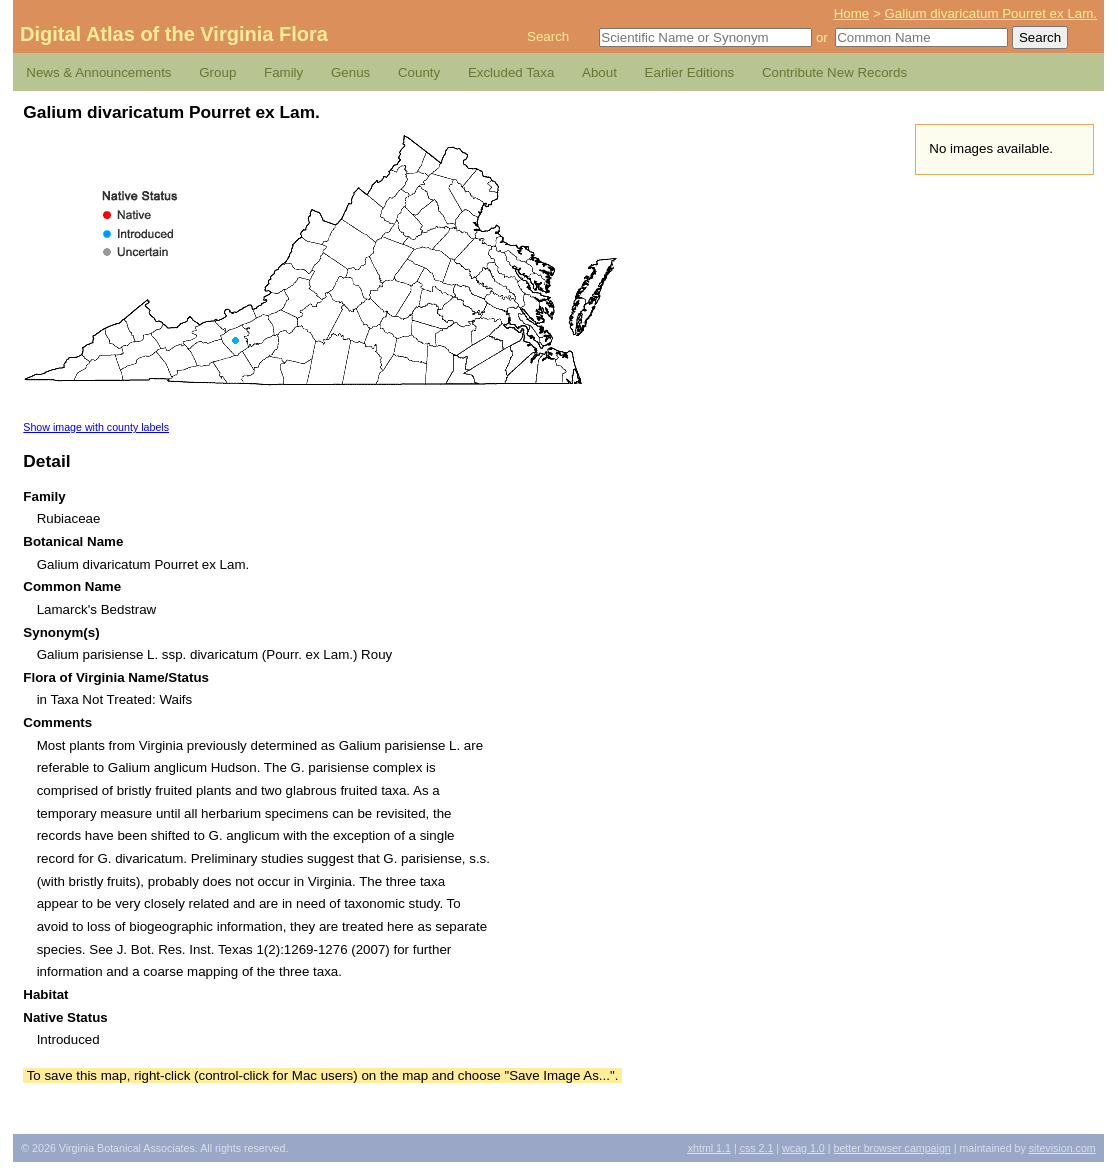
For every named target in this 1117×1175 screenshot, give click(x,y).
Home (852, 13)
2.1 (757, 1148)
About (599, 72)
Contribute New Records (834, 72)
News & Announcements (98, 72)
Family (283, 72)
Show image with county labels (96, 427)
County (419, 72)
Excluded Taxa (511, 72)
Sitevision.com (1062, 1148)
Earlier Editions (690, 72)
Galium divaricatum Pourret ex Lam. (990, 13)
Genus (350, 72)
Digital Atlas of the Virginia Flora (174, 34)
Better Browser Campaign (891, 1148)
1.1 (709, 1148)
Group (217, 72)
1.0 (803, 1148)
